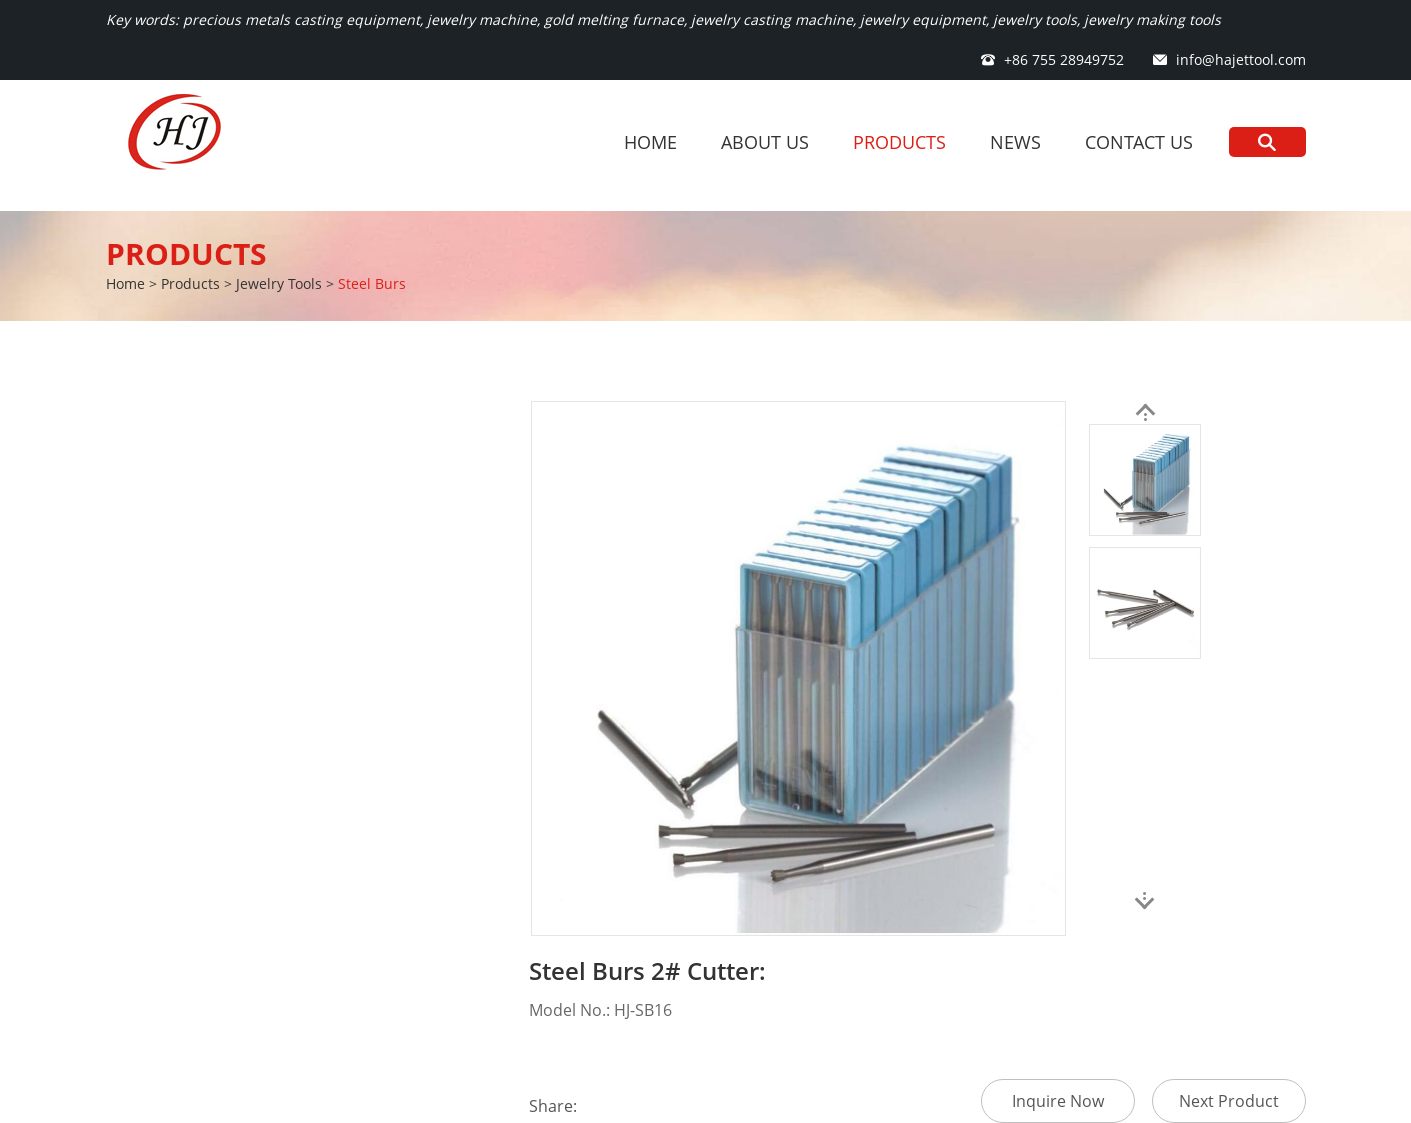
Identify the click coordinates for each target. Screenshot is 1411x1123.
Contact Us (1139, 142)
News (1015, 142)
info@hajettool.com (1241, 59)
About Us (765, 142)
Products (899, 142)
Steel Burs (372, 283)
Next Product (1229, 1101)
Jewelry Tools (279, 283)
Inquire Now (1058, 1101)
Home (650, 142)
